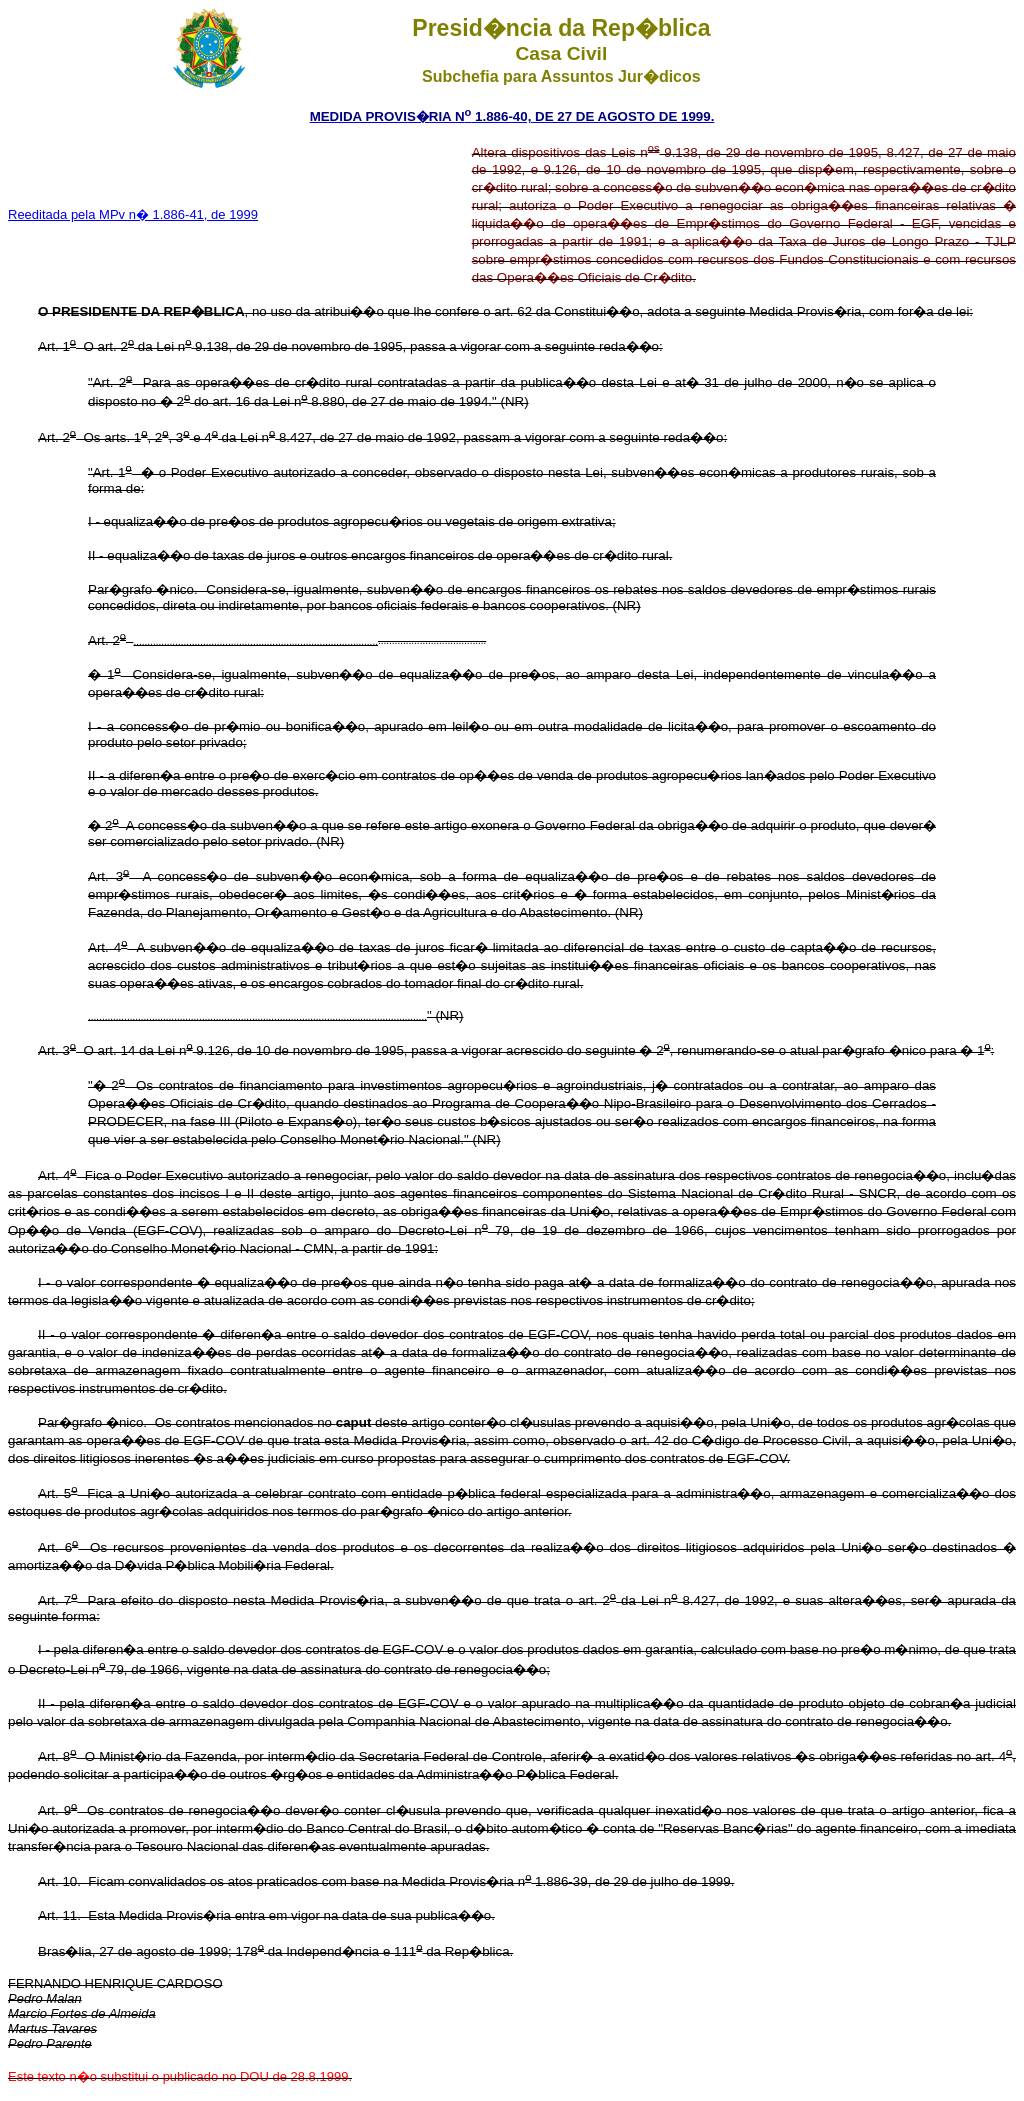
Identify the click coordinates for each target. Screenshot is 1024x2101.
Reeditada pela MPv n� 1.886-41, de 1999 (133, 214)
